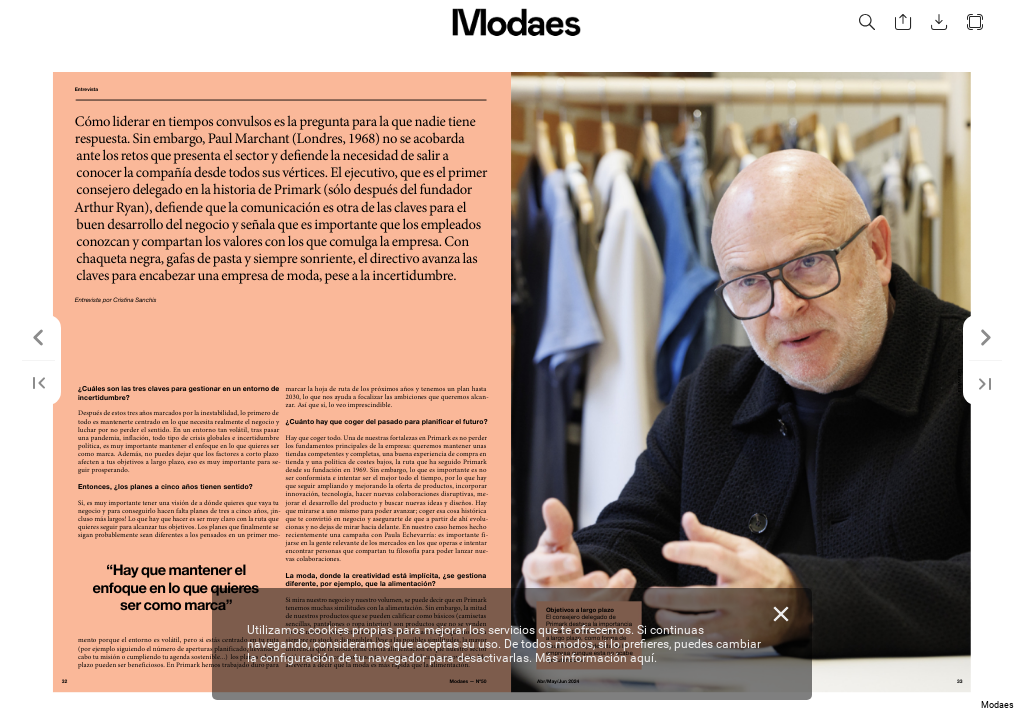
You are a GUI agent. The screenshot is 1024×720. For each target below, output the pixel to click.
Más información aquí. (596, 658)
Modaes (997, 705)
